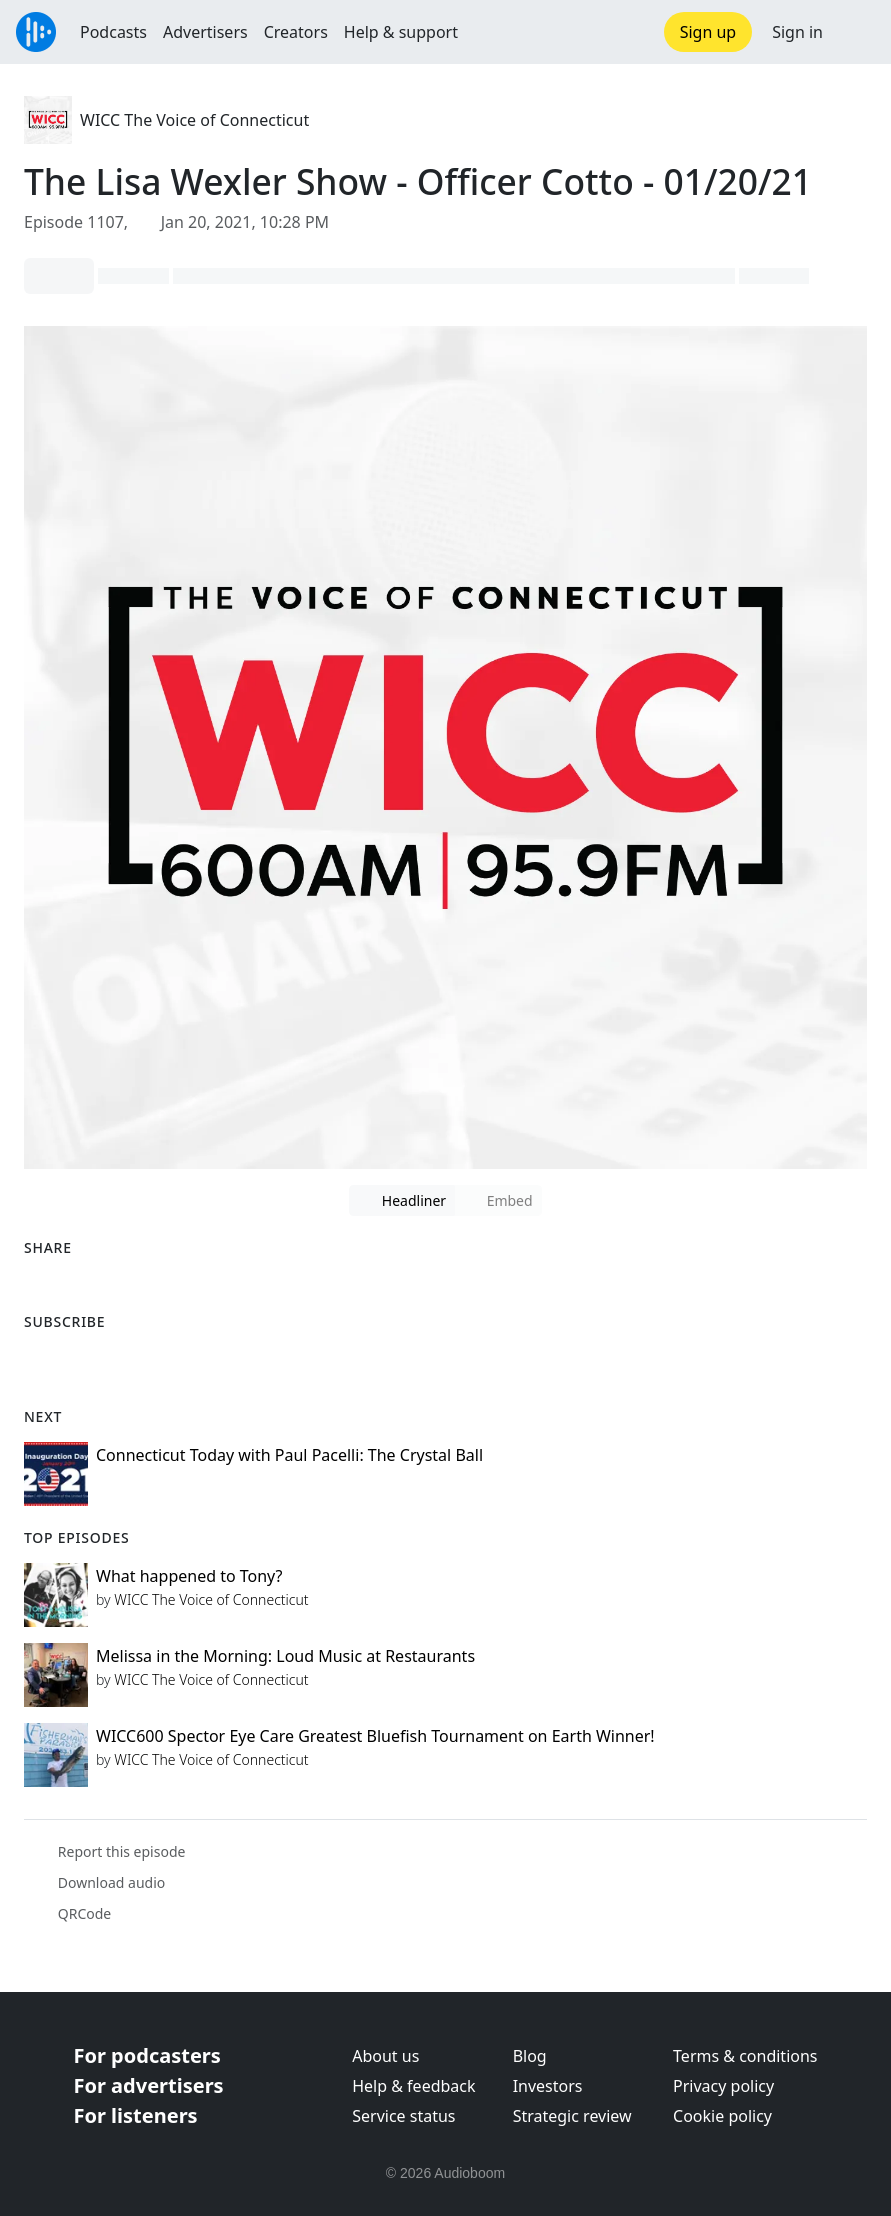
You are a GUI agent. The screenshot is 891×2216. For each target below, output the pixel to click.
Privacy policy (723, 2086)
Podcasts (113, 32)
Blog (530, 2056)
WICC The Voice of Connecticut (194, 120)
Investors (548, 2086)
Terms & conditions (745, 2056)
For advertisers (149, 2085)
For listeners (136, 2115)
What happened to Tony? (189, 1576)
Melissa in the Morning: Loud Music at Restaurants (285, 1656)
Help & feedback (413, 2086)
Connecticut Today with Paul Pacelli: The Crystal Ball (289, 1455)
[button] (857, 32)
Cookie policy (722, 2116)
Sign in (797, 32)
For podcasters (147, 2055)
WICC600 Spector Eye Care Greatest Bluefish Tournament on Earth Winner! (375, 1736)
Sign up (708, 32)
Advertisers (205, 32)
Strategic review (572, 2116)
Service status (403, 2116)
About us (385, 2056)
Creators (296, 32)
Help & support (401, 32)
